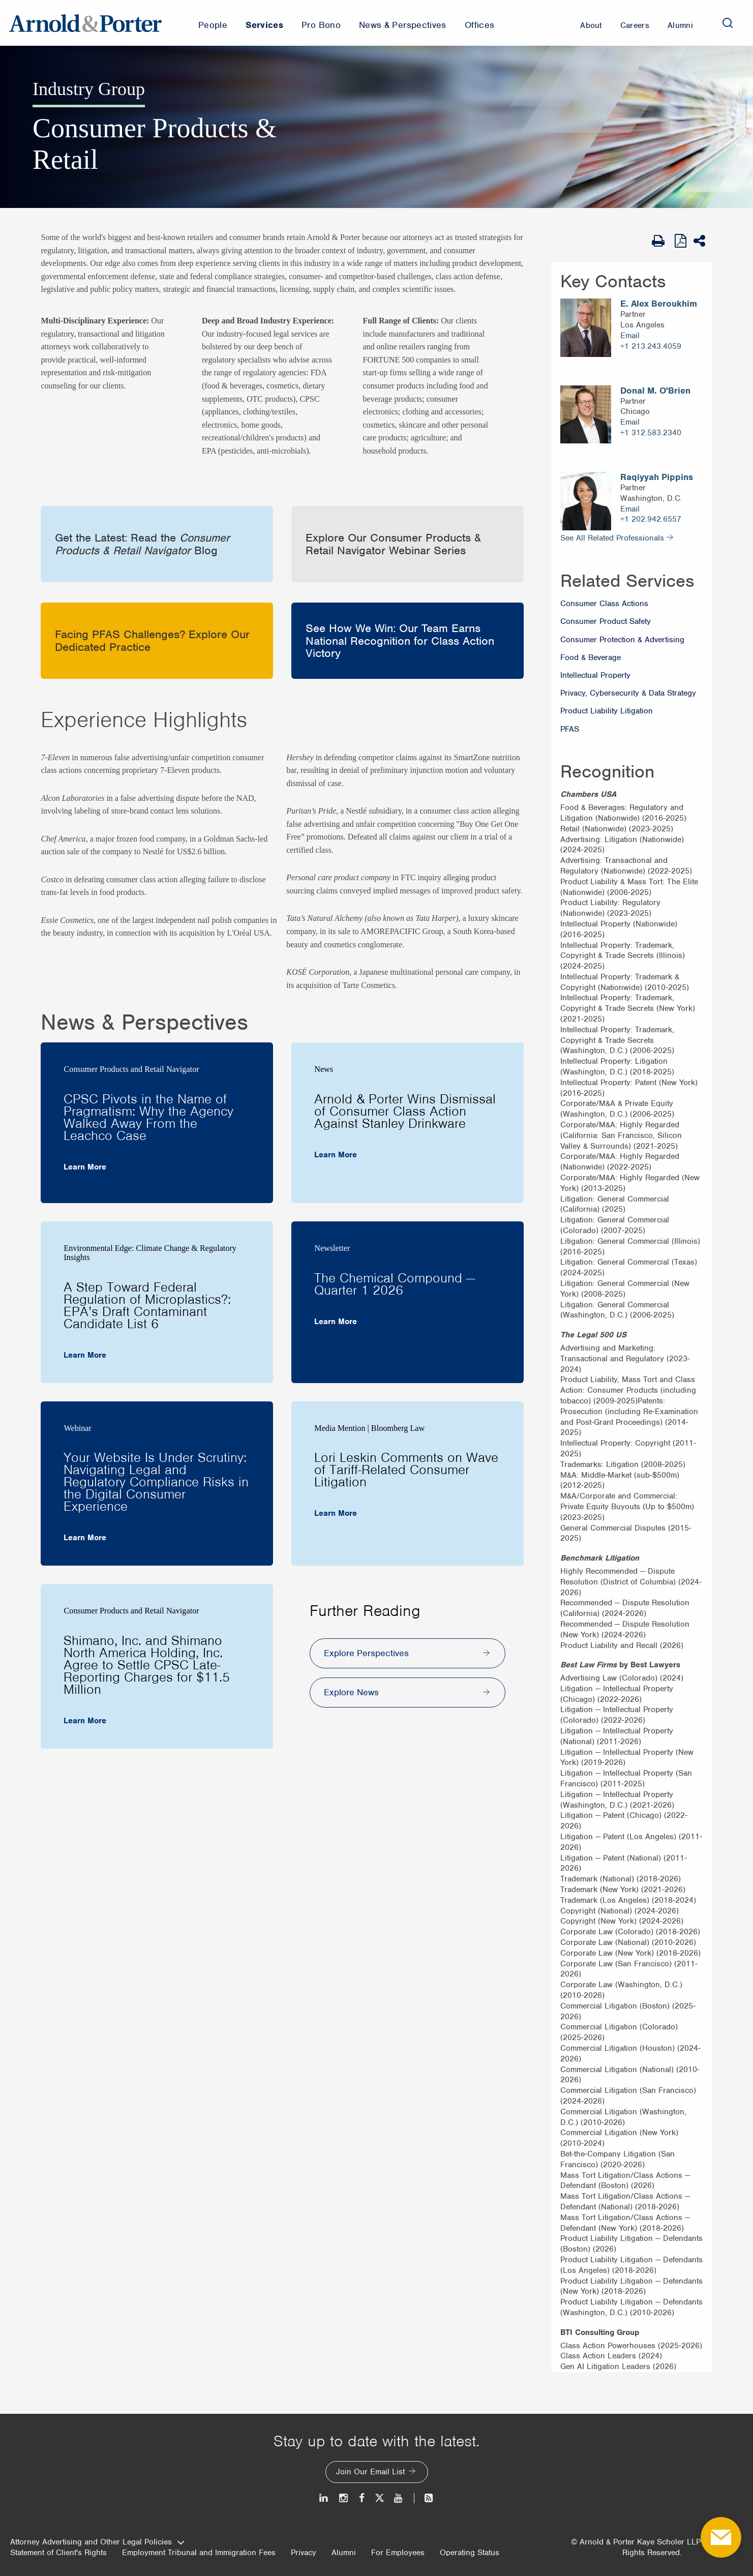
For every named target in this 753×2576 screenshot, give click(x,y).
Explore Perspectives (366, 1653)
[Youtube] (399, 2498)
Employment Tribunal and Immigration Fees (199, 2553)
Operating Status (469, 2553)
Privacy (303, 2553)
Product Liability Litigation (606, 711)
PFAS (569, 729)
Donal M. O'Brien (655, 390)
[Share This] (703, 241)
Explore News (351, 1692)
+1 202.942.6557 (650, 519)
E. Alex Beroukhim (658, 303)
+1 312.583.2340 (650, 433)
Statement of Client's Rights (58, 2553)
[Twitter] (379, 2498)
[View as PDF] (682, 241)
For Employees (398, 2553)
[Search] (727, 23)
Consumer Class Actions (604, 603)
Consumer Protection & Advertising (622, 640)
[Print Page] (661, 241)
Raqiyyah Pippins (656, 477)
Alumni (344, 2553)
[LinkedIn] (324, 2498)
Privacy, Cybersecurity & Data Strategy (628, 693)
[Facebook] (362, 2498)
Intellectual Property (595, 675)
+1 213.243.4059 (650, 346)
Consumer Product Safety (605, 621)
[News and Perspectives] (424, 2498)
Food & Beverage (590, 657)
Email (630, 336)
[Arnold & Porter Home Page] (85, 23)
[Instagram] (344, 2498)
